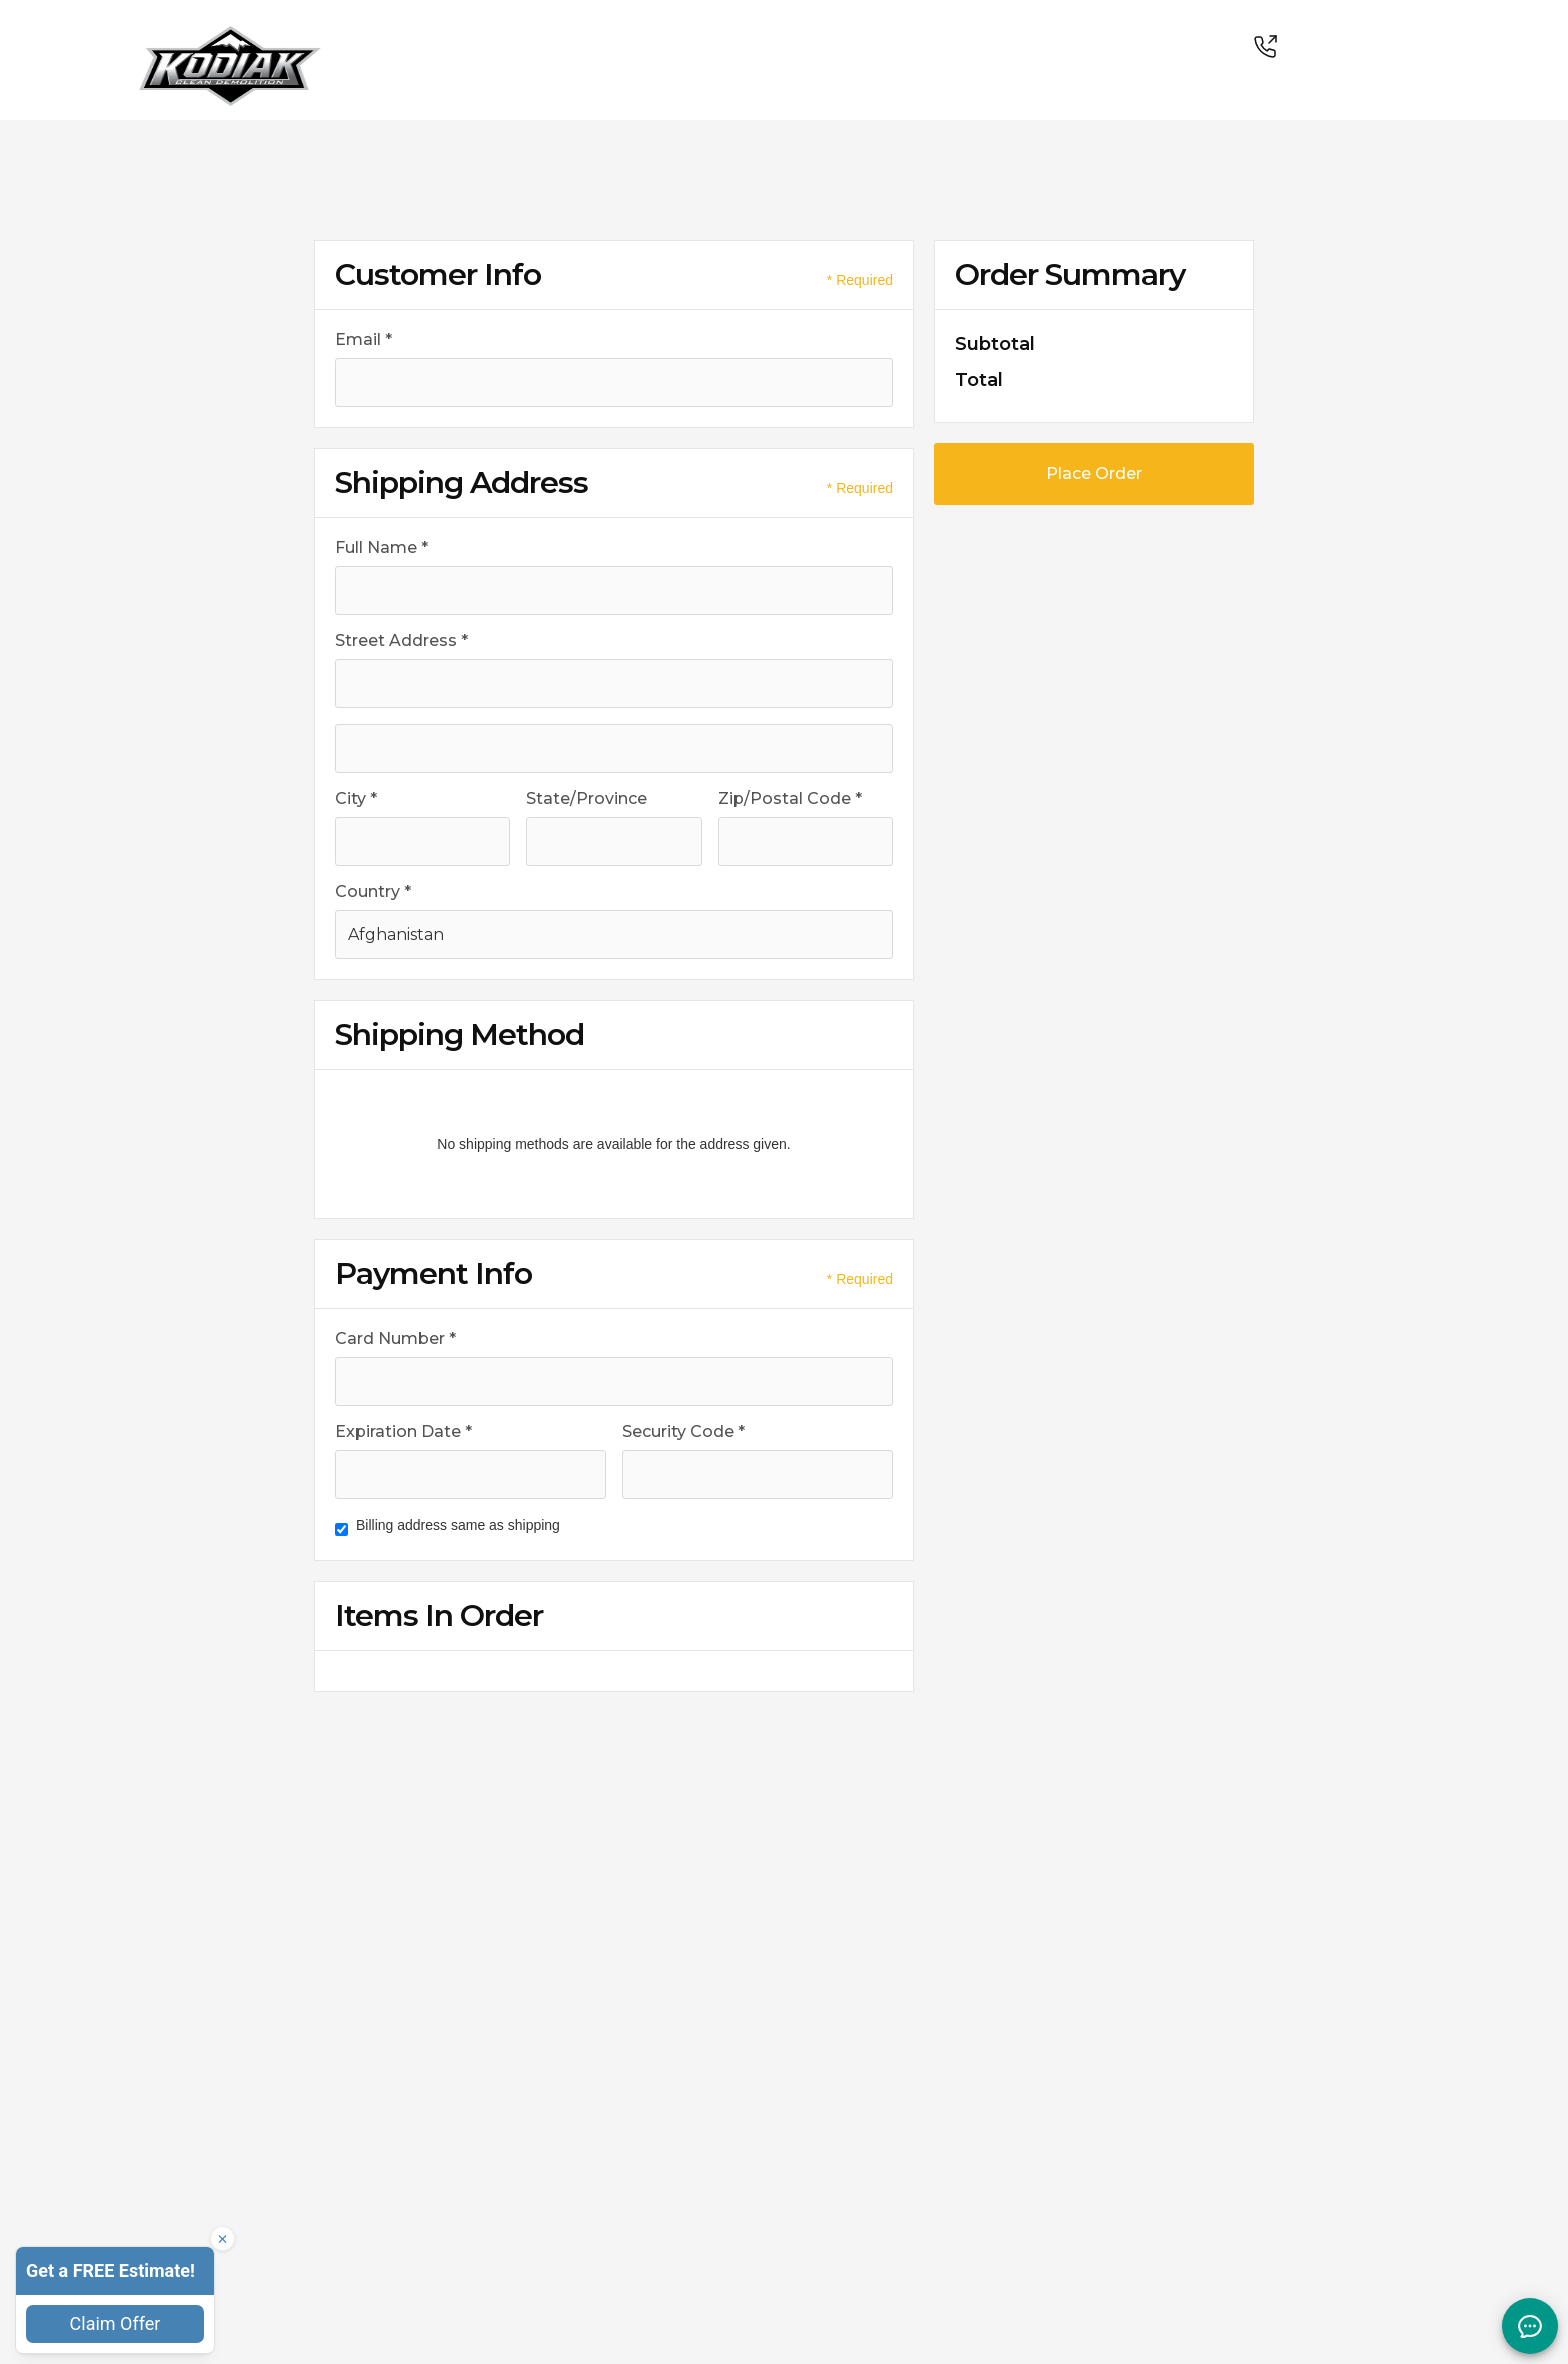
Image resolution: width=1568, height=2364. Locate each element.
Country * (373, 891)
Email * (363, 339)
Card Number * (395, 1338)
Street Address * (401, 640)
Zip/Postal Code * (790, 798)
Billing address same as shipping (458, 1525)
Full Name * (381, 547)
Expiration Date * (403, 1431)
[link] (230, 39)
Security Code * (683, 1431)
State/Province (586, 798)
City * (356, 798)
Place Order (1094, 473)
